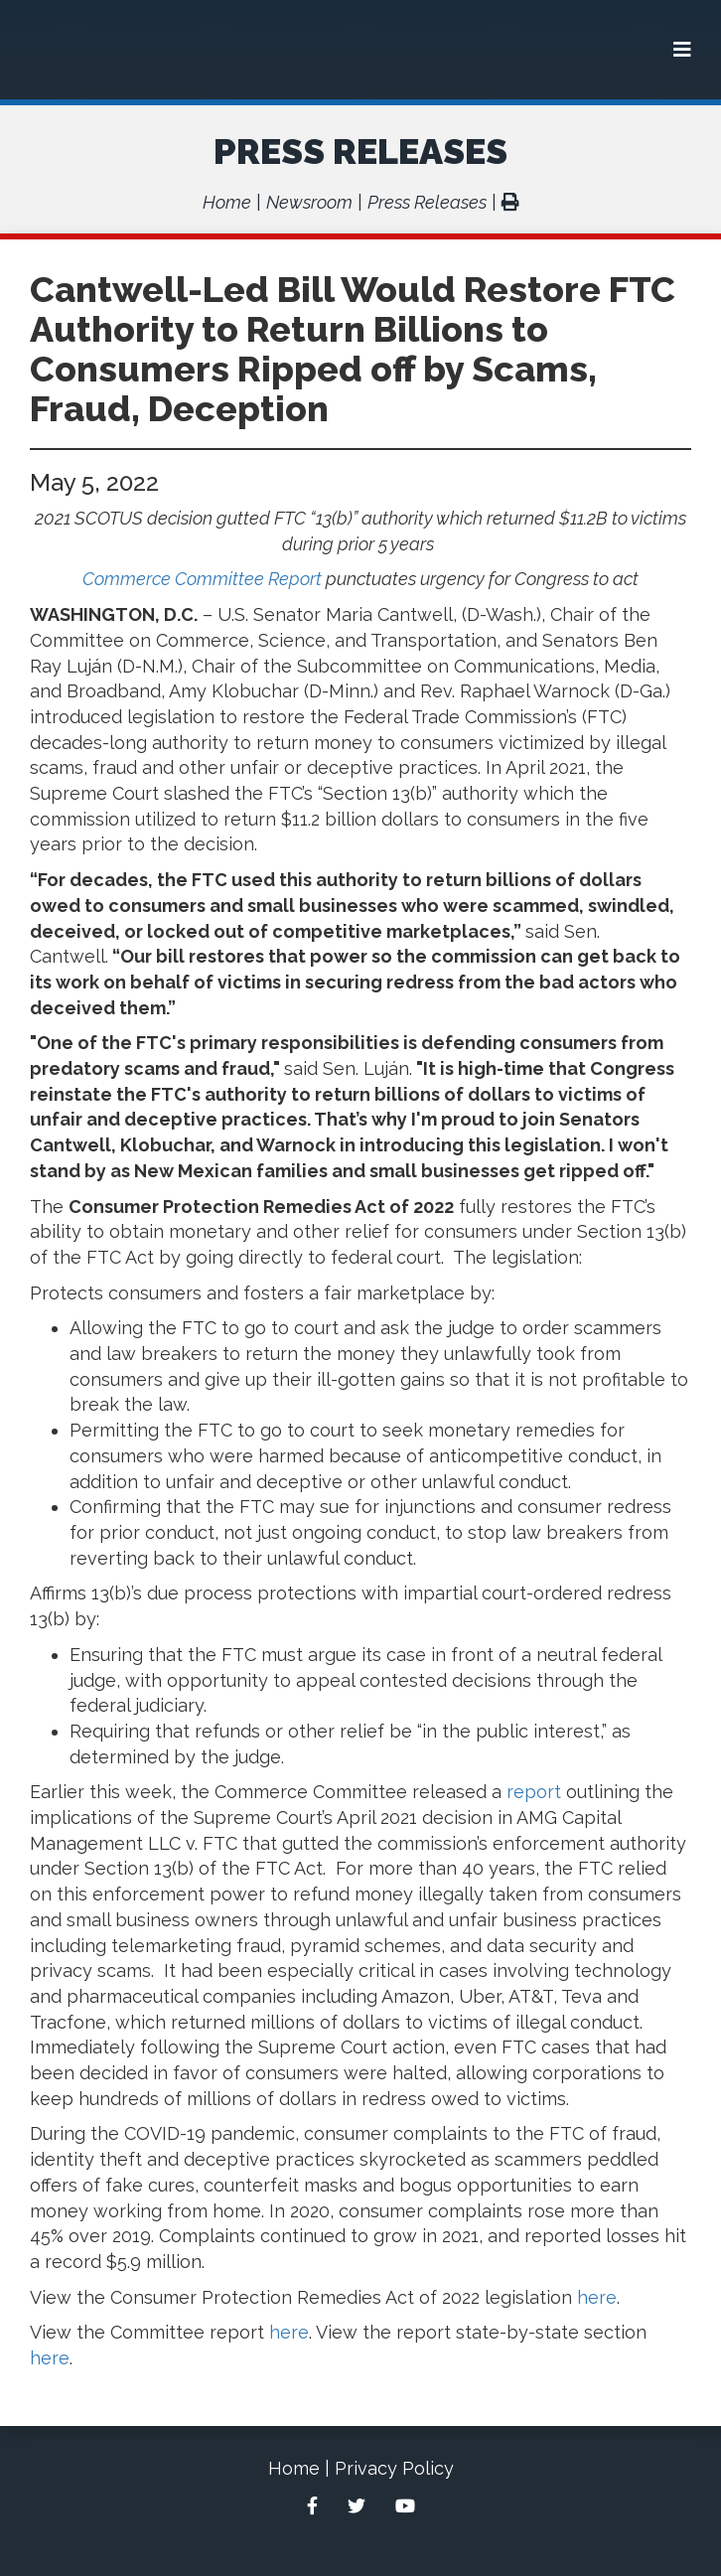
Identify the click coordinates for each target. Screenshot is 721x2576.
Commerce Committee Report (202, 578)
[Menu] (682, 49)
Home (227, 202)
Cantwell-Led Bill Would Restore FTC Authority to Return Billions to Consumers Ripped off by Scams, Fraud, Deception (352, 348)
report (533, 1791)
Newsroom (309, 202)
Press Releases (360, 151)
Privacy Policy (394, 2468)
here (597, 2297)
